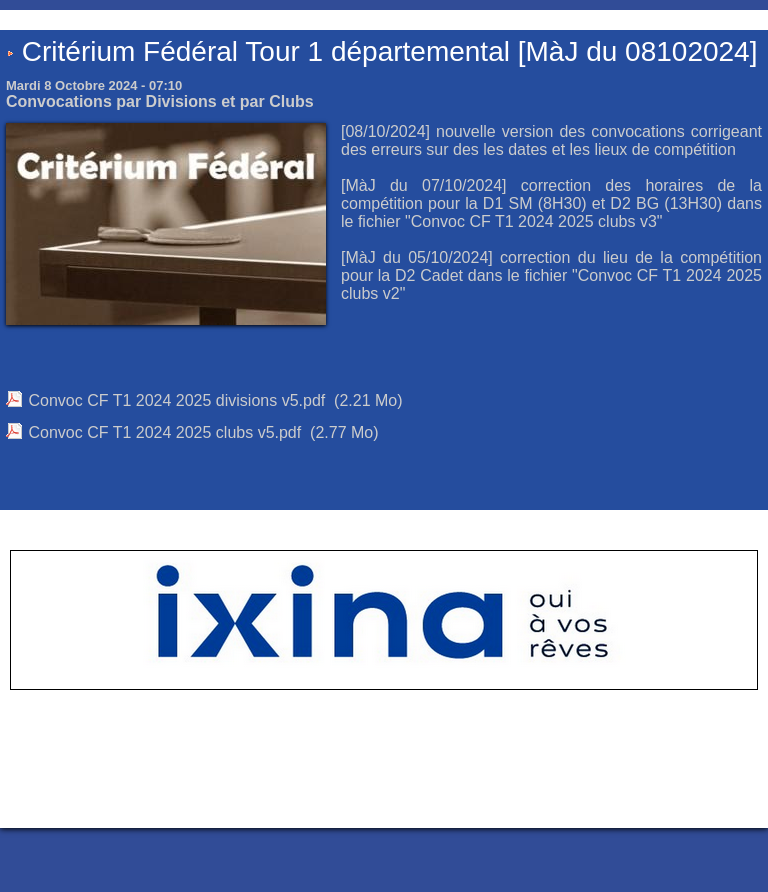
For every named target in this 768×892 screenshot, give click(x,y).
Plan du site (434, 796)
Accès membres (345, 796)
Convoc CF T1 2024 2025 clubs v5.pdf (164, 432)
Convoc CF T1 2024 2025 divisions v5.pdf (176, 400)
